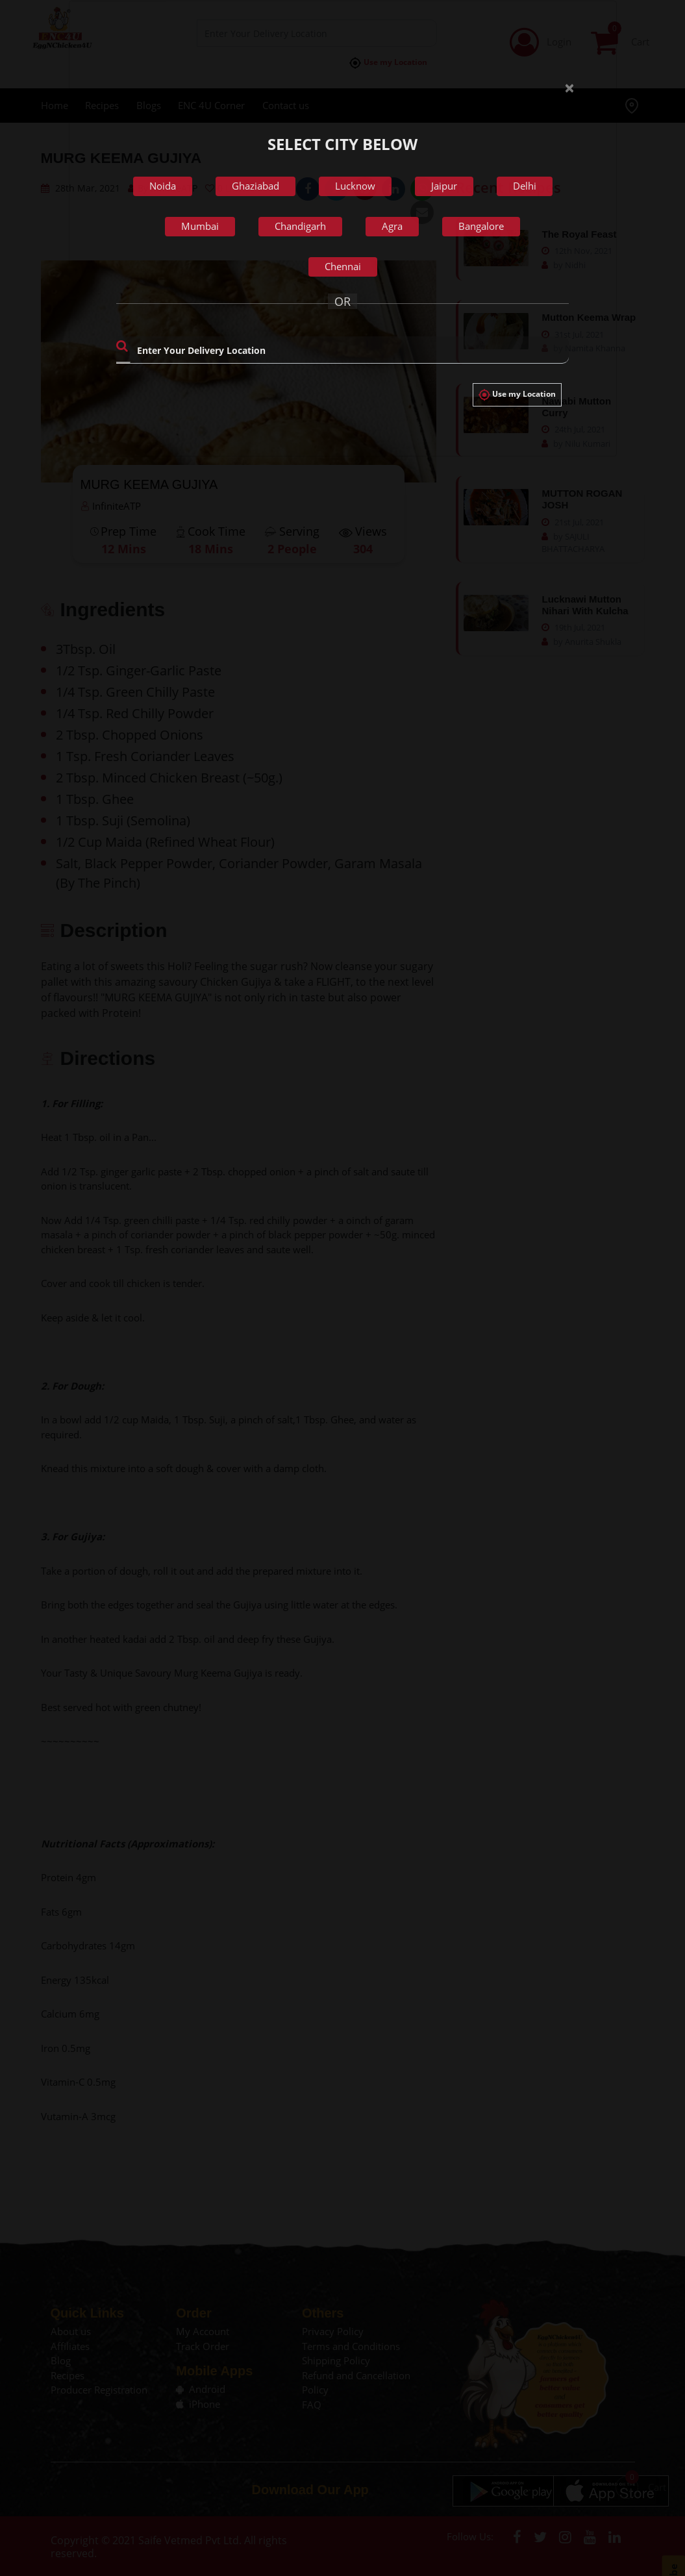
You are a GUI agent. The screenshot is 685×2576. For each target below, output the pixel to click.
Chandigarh (300, 225)
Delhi (524, 185)
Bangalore (481, 225)
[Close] (564, 78)
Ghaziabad (255, 185)
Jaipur (444, 185)
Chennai (343, 266)
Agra (392, 225)
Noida (162, 185)
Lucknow (355, 185)
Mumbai (200, 225)
